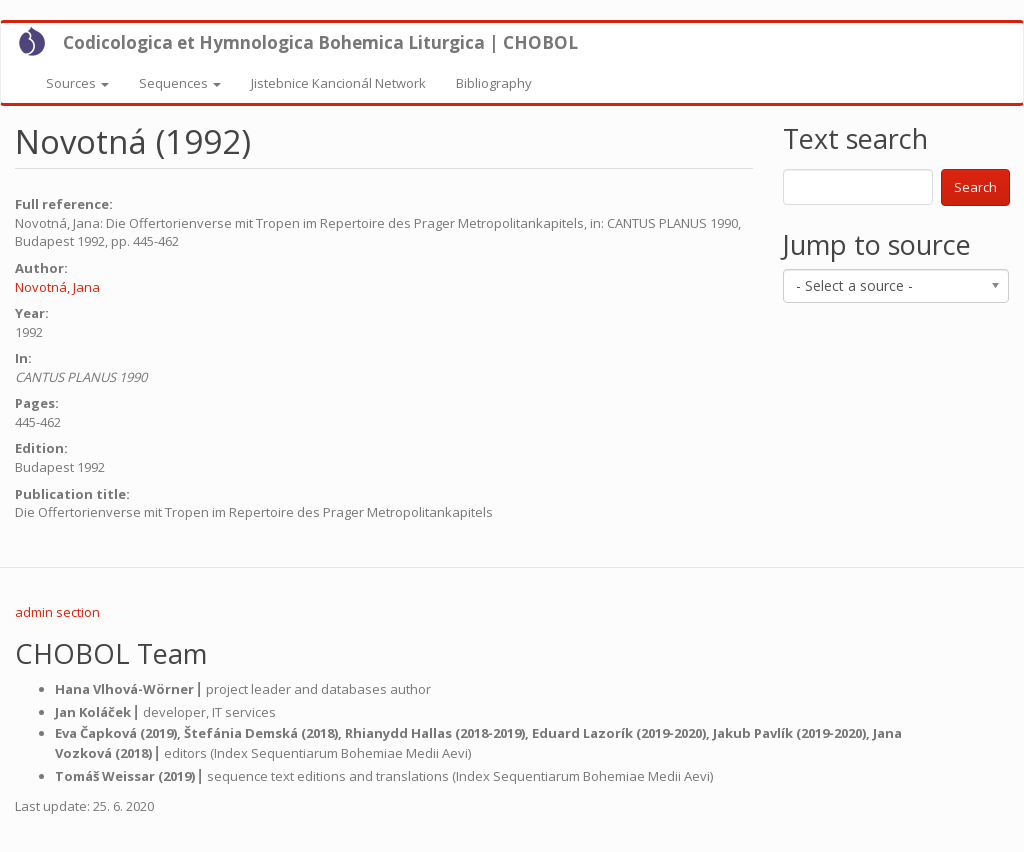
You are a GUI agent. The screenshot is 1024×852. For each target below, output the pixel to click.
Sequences (180, 83)
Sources (77, 83)
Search (975, 187)
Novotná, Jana (57, 287)
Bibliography (494, 83)
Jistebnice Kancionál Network (338, 83)
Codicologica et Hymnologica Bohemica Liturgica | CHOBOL (320, 42)
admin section (57, 612)
